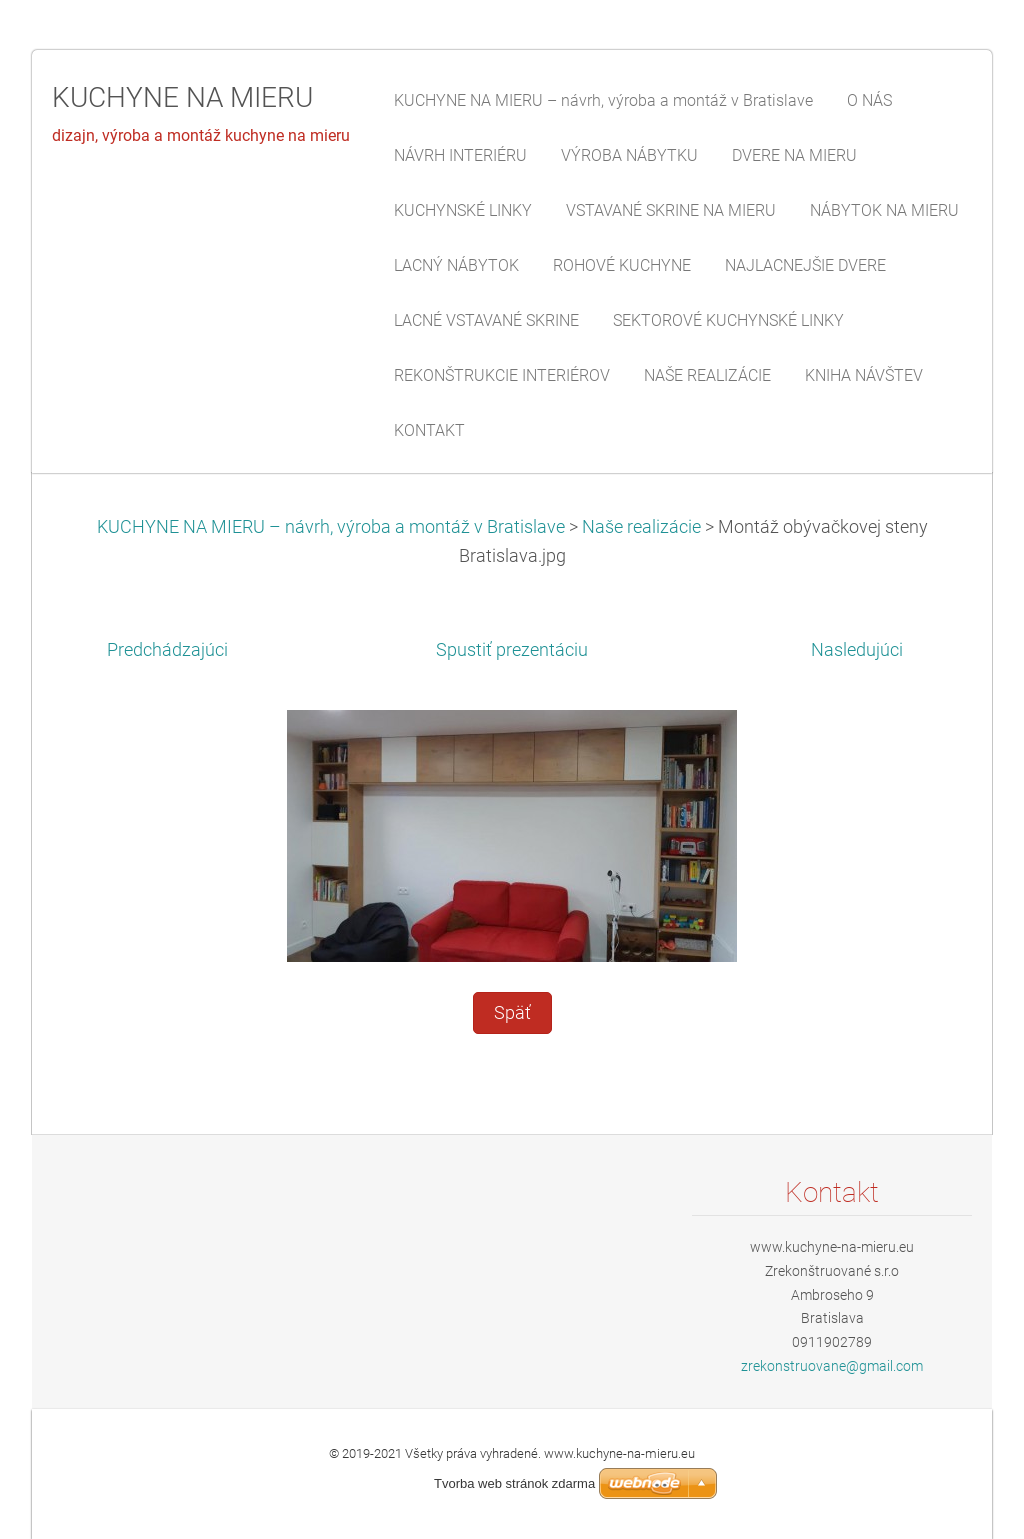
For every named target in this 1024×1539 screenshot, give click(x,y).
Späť (512, 1013)
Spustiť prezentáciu (512, 650)
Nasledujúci (857, 650)
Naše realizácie (641, 527)
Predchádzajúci (167, 650)
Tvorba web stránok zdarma (514, 1483)
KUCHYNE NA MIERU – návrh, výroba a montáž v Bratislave (331, 527)
